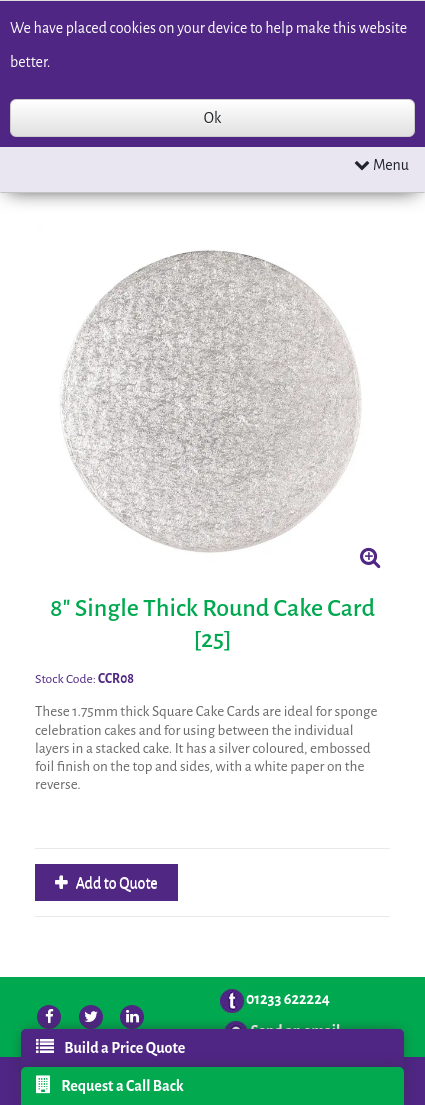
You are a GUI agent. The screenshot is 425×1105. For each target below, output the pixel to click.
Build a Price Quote (110, 1047)
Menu (381, 164)
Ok (212, 118)
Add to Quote (115, 883)
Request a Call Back (110, 1085)
